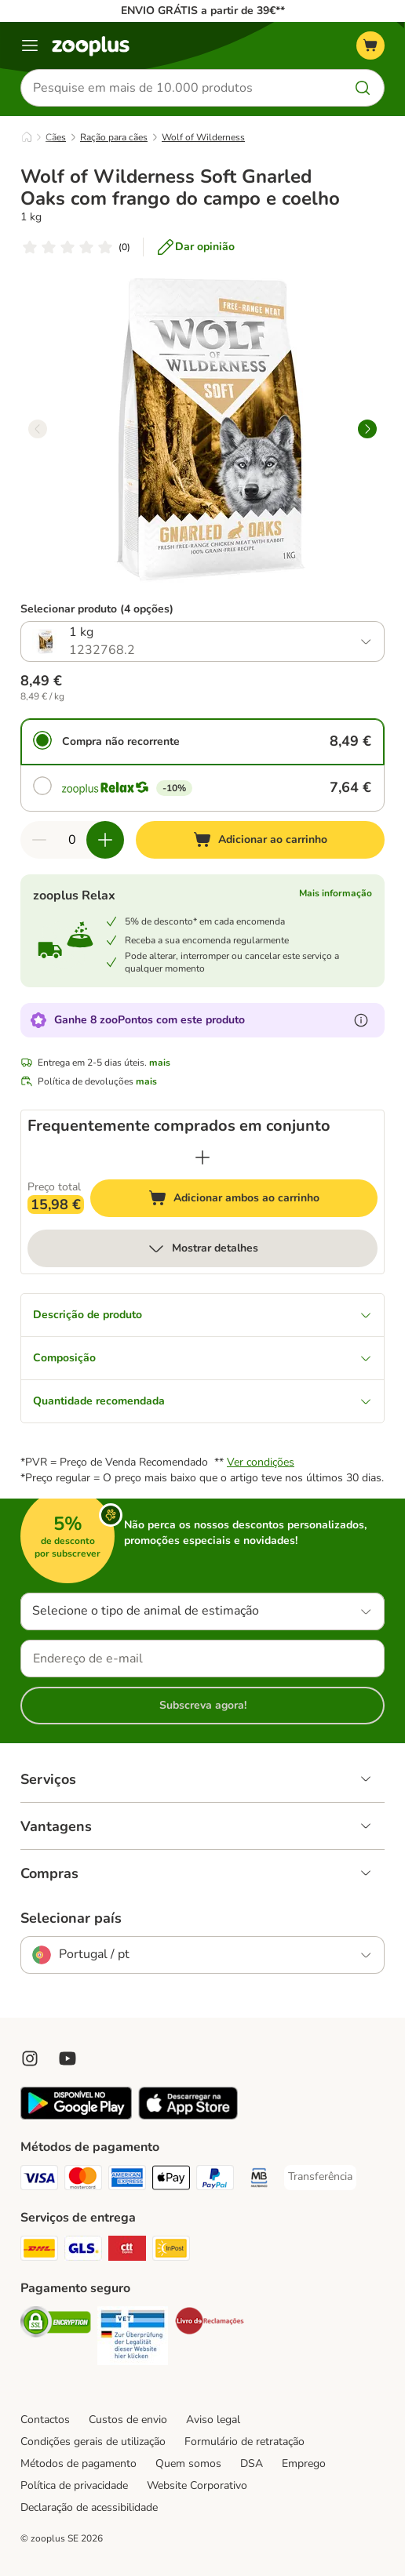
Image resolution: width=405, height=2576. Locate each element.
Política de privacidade (74, 2485)
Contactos (45, 2419)
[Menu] (30, 45)
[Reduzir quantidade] (39, 840)
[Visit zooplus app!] (76, 2116)
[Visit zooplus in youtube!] (67, 2058)
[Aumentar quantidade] (105, 840)
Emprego (304, 2463)
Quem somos (188, 2463)
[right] (367, 429)
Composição (202, 1357)
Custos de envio (128, 2419)
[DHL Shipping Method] (39, 2250)
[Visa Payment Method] (39, 2180)
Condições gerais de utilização (93, 2441)
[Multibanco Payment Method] (259, 2180)
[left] (37, 429)
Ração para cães (114, 137)
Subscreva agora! (202, 1705)
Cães (56, 137)
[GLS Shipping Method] (83, 2250)
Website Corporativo (197, 2485)
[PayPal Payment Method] (215, 2180)
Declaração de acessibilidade (89, 2507)
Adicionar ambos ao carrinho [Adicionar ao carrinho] (263, 1200)
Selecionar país (71, 1918)
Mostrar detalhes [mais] (202, 1248)
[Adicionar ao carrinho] (260, 840)
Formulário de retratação (244, 2441)
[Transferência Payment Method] (320, 2177)
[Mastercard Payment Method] (83, 2180)
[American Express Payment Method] (127, 2180)
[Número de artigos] (72, 840)
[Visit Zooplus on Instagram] (29, 2058)
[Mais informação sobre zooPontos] (361, 1020)
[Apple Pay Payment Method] (171, 2180)
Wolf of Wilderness (203, 137)
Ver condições (260, 1462)
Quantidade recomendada (202, 1400)
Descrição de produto (202, 1314)
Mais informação (335, 893)
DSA (251, 2463)
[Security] (55, 2324)
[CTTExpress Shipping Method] (127, 2250)
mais (159, 1062)
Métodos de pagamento (78, 2463)
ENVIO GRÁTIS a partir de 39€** (203, 10)
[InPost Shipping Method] (171, 2250)
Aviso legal (213, 2419)
